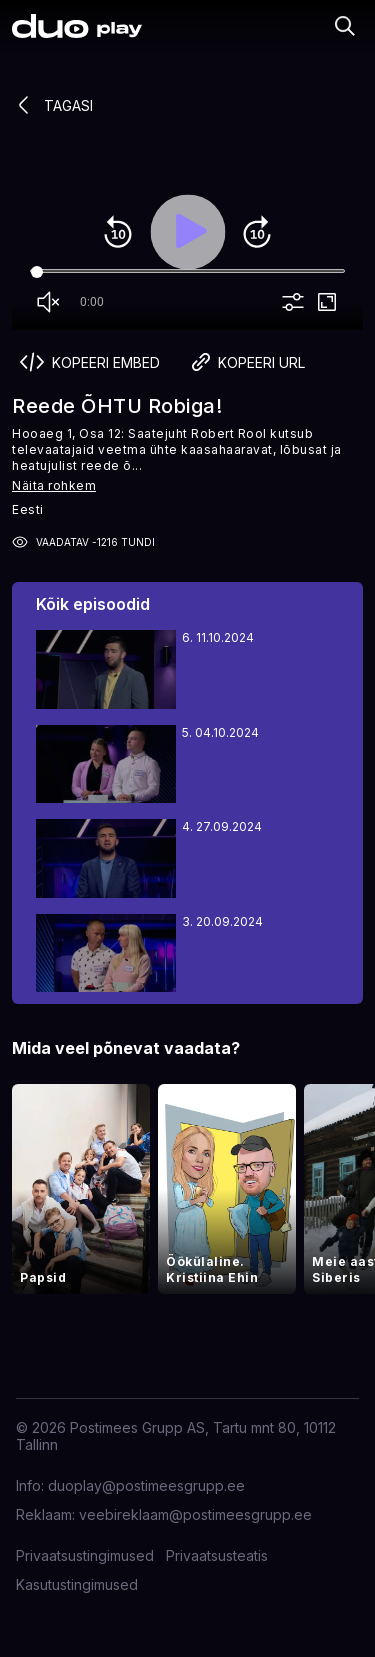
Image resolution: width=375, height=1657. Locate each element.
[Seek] (187, 272)
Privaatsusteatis (217, 1555)
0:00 (92, 302)
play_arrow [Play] (188, 232)
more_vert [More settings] (293, 302)
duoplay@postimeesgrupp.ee (146, 1485)
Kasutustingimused (77, 1584)
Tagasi (52, 105)
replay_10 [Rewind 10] (118, 232)
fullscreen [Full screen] (327, 302)
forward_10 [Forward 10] (257, 232)
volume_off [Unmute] (48, 302)
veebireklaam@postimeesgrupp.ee (195, 1514)
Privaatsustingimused (85, 1555)
